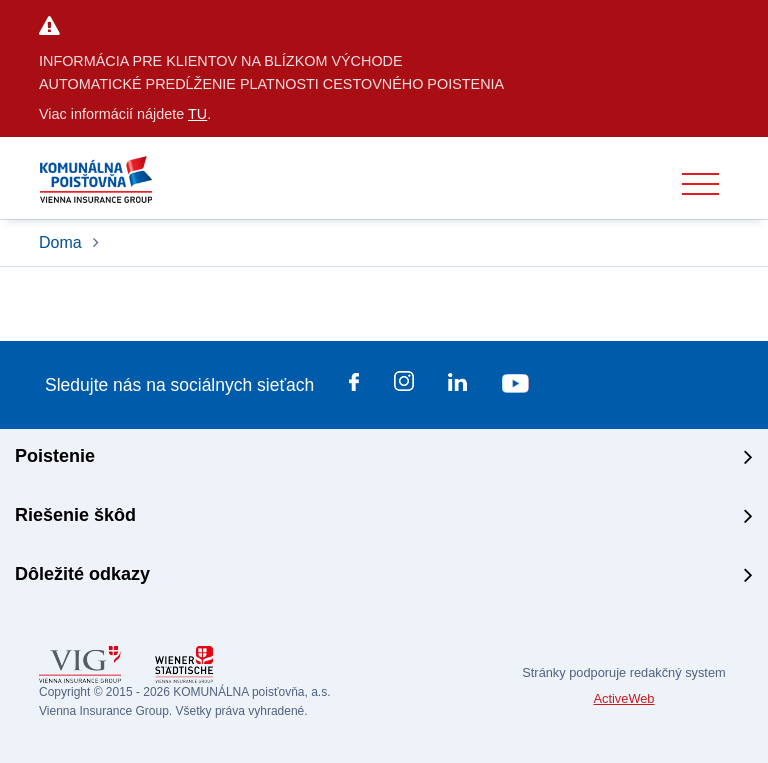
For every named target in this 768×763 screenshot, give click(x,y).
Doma (62, 242)
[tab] (384, 458)
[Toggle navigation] (700, 184)
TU (197, 114)
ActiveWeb (624, 698)
